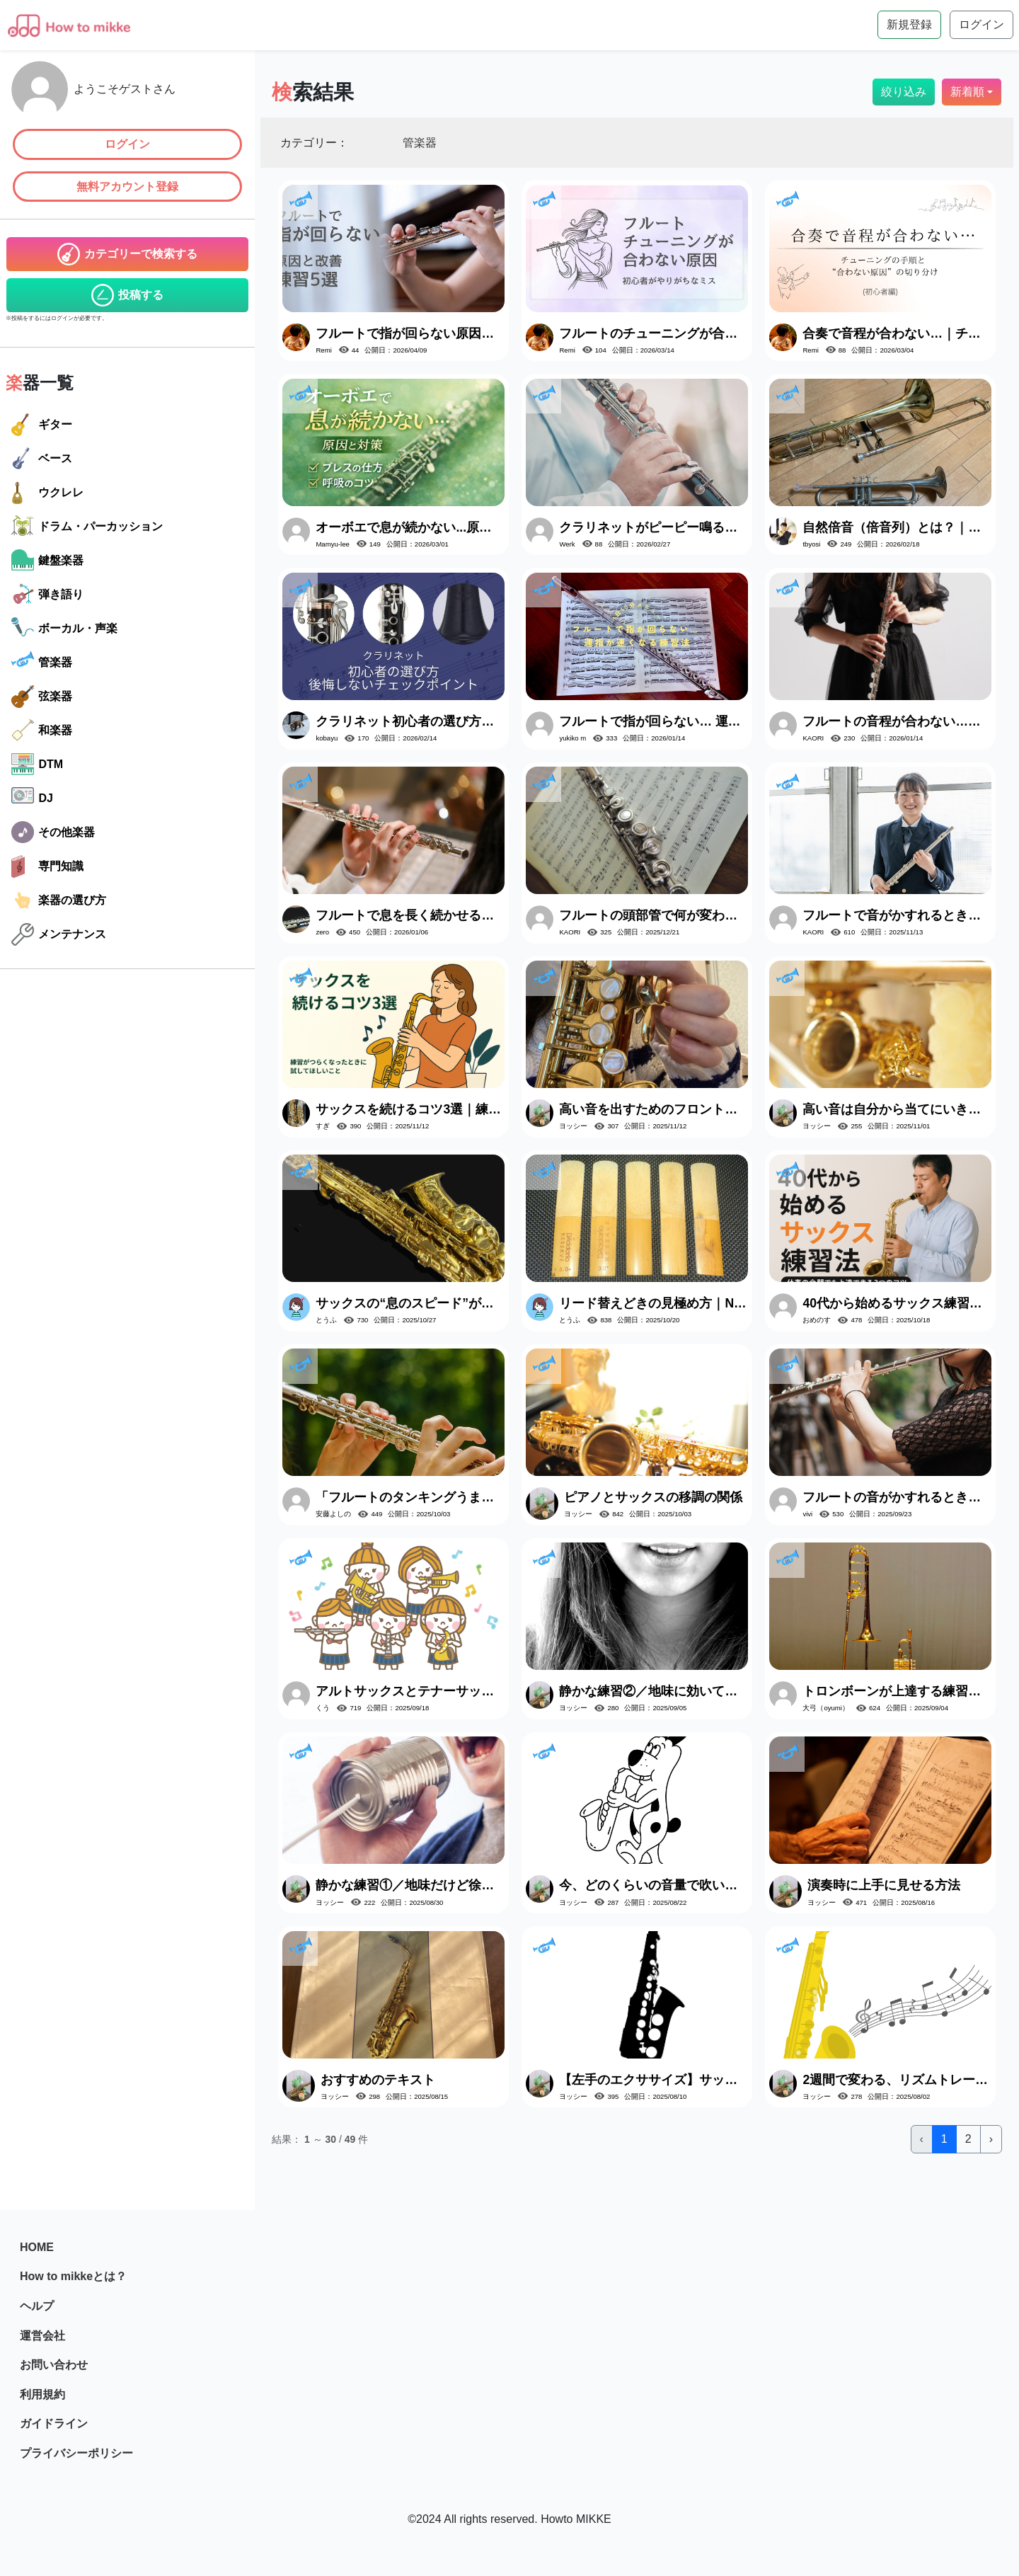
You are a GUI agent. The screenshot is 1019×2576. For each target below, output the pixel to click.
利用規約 (42, 2394)
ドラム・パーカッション (87, 526)
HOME (37, 2247)
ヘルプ (37, 2306)
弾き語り (47, 594)
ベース (41, 458)
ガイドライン (54, 2423)
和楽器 (41, 730)
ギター (41, 424)
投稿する (127, 295)
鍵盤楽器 (47, 560)
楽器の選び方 (58, 900)
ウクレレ (47, 492)
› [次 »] (991, 2139)
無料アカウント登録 (127, 187)
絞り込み (903, 92)
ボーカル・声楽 (64, 628)
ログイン (127, 144)
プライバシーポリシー (76, 2453)
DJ (32, 798)
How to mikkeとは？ (73, 2276)
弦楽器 (41, 696)
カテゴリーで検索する (127, 254)
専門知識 (47, 866)
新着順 (967, 92)
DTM (37, 764)
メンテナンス (58, 934)
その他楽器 (53, 832)
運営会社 (42, 2336)
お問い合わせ (54, 2365)
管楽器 (41, 662)
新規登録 (909, 24)
